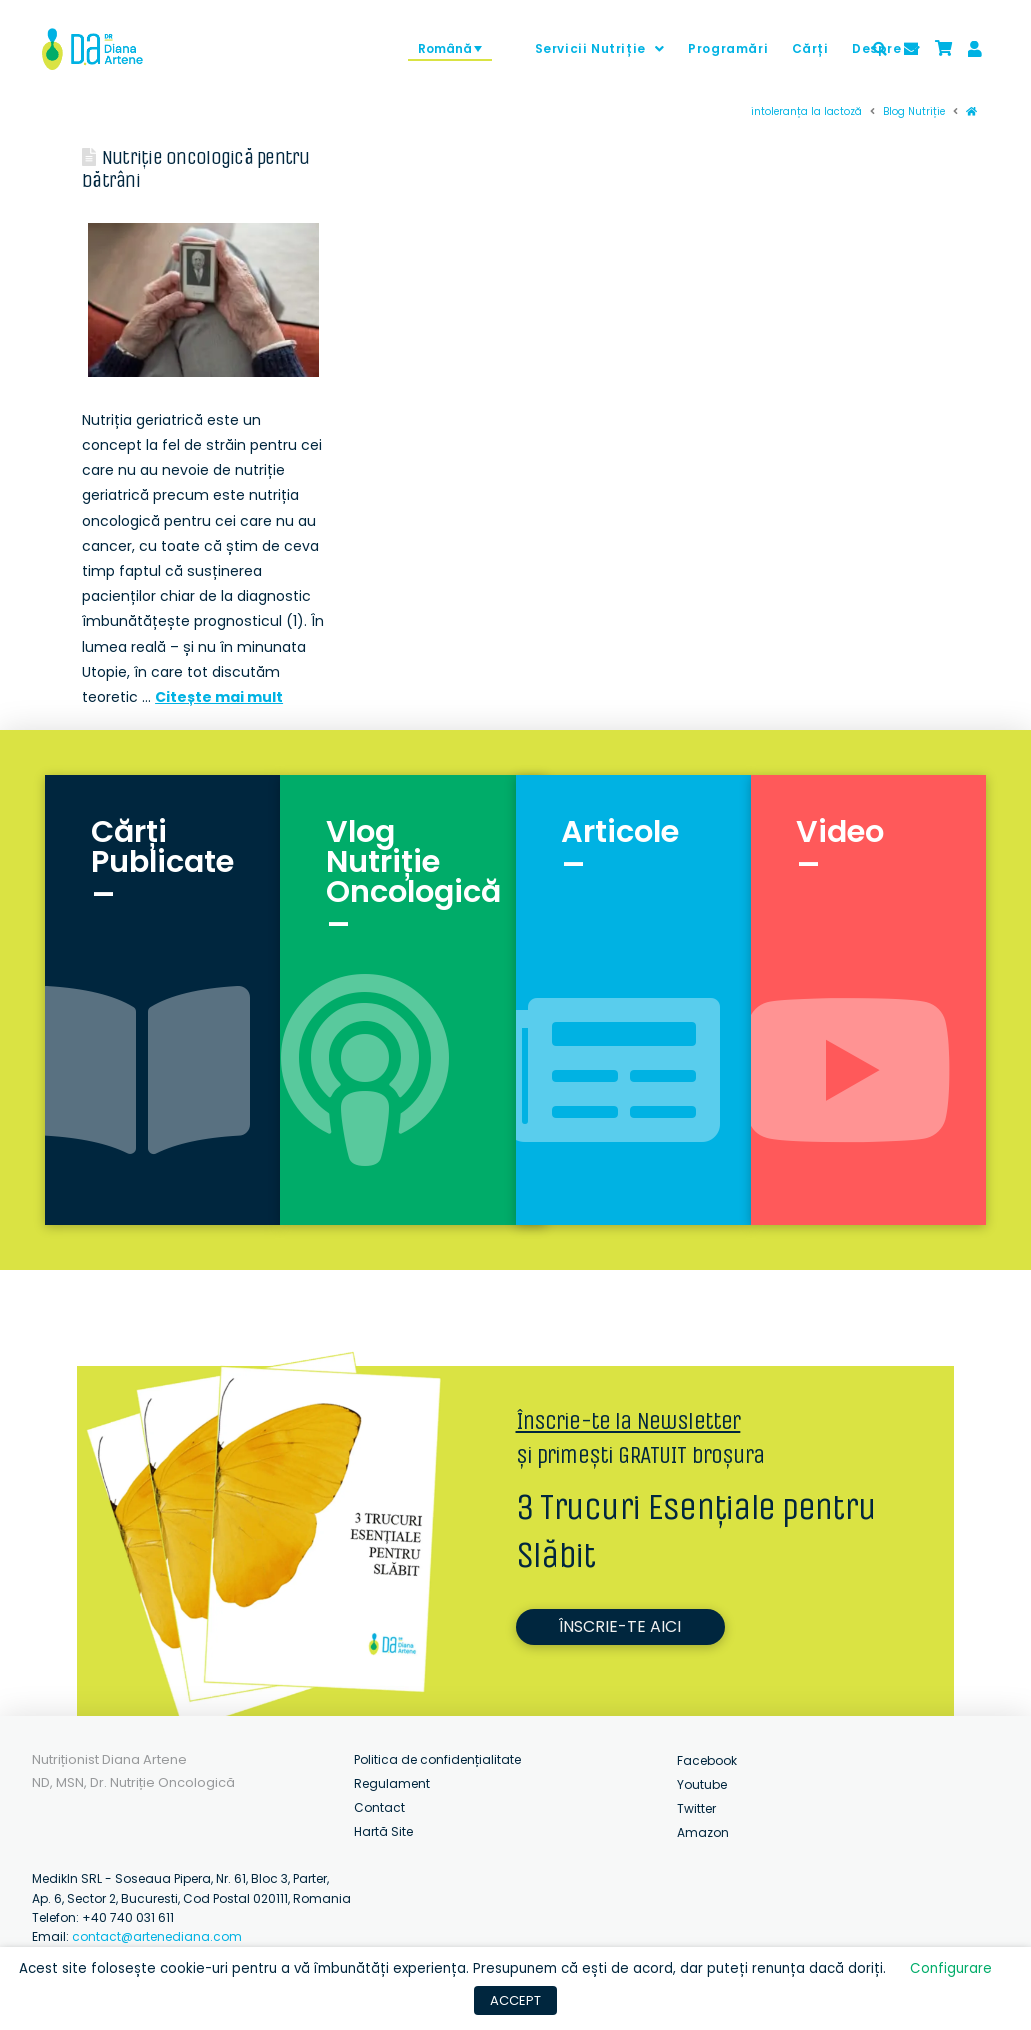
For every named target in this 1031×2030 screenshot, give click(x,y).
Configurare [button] (951, 1968)
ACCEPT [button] (515, 2000)
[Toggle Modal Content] (880, 49)
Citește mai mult (219, 697)
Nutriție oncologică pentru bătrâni (196, 169)
